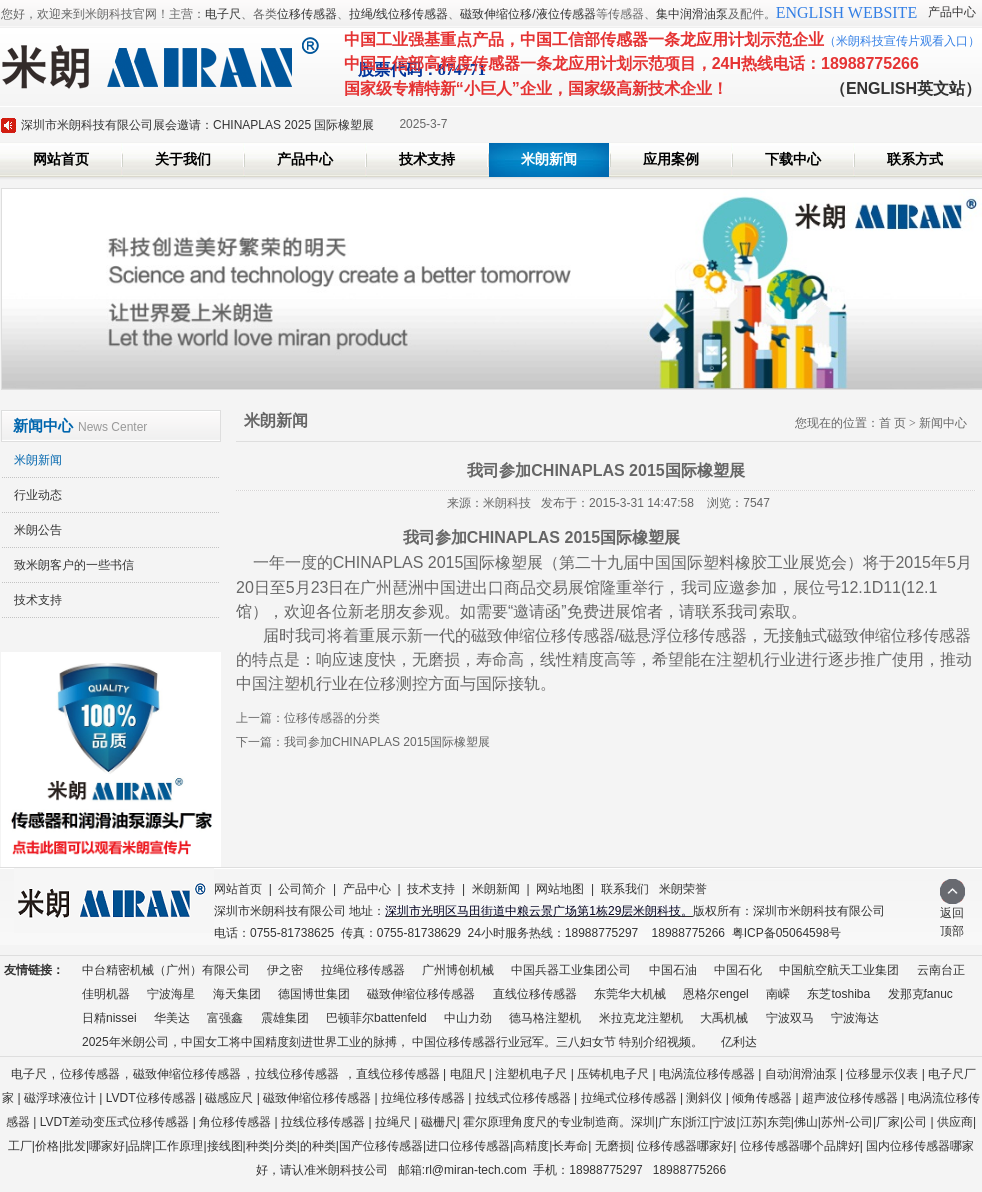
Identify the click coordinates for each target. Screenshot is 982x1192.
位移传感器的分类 (332, 718)
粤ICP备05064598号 (786, 933)
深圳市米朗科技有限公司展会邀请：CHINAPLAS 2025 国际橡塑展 (197, 125)
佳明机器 (106, 994)
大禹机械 (724, 1018)
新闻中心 (943, 423)
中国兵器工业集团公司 (571, 970)
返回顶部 (952, 915)
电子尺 (223, 14)
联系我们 (625, 889)
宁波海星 (171, 994)
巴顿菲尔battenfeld (376, 1018)
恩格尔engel (715, 994)
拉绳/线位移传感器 (398, 14)
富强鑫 (225, 1018)
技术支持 (427, 159)
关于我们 (183, 159)
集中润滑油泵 (692, 14)
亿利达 (739, 1042)
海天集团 (237, 994)
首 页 (892, 423)
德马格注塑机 (545, 1018)
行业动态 (38, 495)
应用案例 (671, 159)
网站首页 (61, 159)
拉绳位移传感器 (363, 970)
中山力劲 (468, 1018)
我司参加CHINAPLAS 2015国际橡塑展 (387, 742)
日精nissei (109, 1018)
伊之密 (285, 970)
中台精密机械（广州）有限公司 (166, 970)
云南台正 (941, 970)
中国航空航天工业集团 (839, 970)
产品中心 (952, 12)
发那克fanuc (920, 994)
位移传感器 (307, 14)
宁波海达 (855, 1018)
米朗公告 (38, 530)
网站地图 (560, 889)
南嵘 (778, 994)
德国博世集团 (314, 994)
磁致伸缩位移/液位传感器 (527, 14)
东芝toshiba (838, 994)
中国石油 (673, 970)
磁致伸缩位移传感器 (421, 994)
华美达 (172, 1018)
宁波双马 (790, 1018)
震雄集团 (285, 1018)
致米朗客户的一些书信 (74, 565)
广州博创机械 (458, 970)
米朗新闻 (549, 159)
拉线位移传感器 (297, 1074)
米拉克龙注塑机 (641, 1018)
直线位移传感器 (535, 994)
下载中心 (793, 159)
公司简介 (302, 889)
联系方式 (915, 159)
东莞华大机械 (630, 994)
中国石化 (738, 970)
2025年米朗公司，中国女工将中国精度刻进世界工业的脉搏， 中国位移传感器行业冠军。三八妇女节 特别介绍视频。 (392, 1042)
